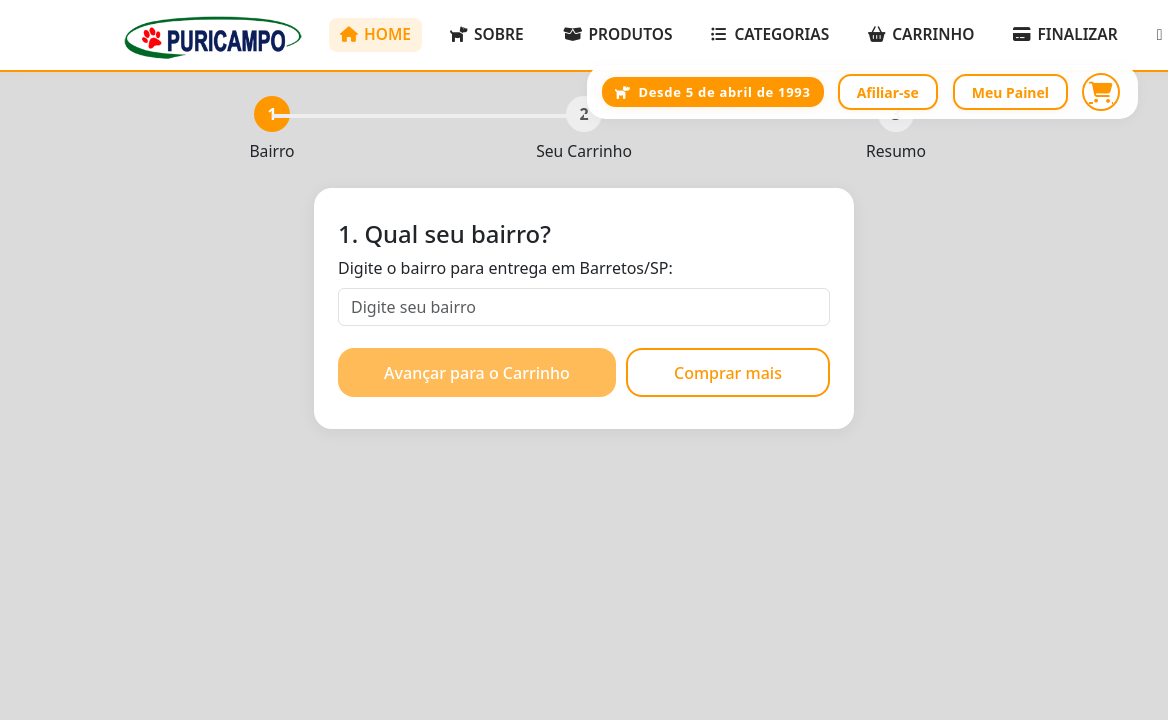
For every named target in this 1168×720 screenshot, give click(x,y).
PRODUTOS (618, 34)
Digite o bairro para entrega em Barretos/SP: (505, 268)
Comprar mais (728, 373)
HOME (375, 34)
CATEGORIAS (770, 34)
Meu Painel (1010, 92)
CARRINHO (921, 34)
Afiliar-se (888, 92)
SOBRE (487, 34)
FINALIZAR (1065, 34)
